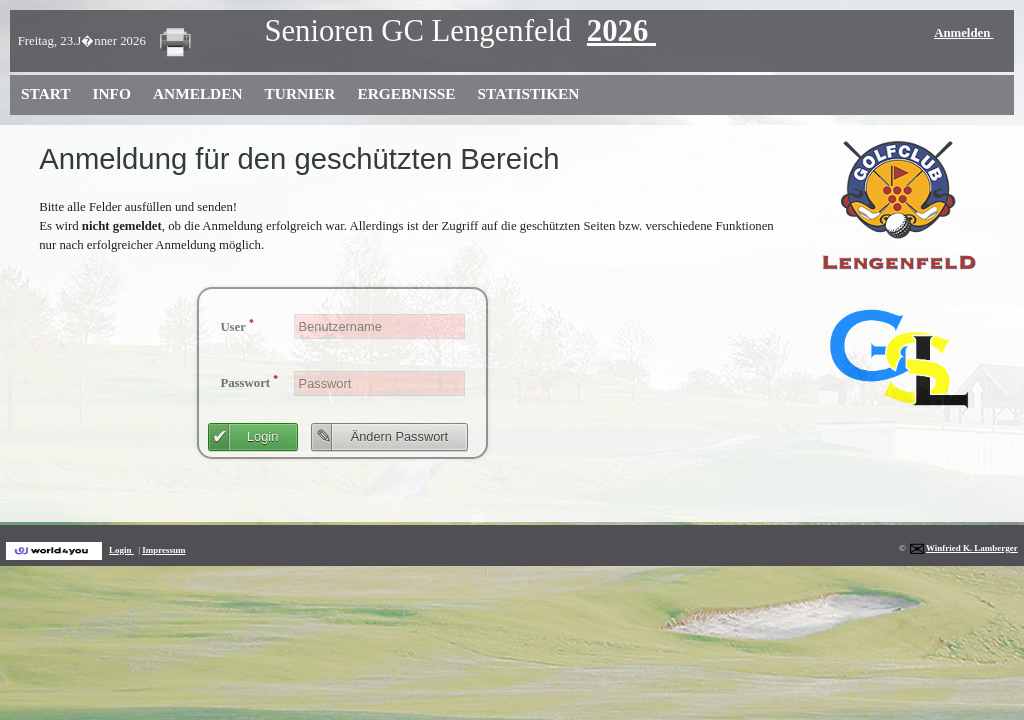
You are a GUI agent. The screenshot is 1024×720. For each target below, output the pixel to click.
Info (112, 93)
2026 (621, 31)
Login (262, 436)
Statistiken (529, 93)
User (236, 325)
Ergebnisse (406, 93)
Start (46, 93)
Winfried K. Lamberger (963, 548)
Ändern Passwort (399, 436)
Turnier (300, 93)
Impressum (163, 550)
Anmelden (963, 33)
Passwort (249, 381)
